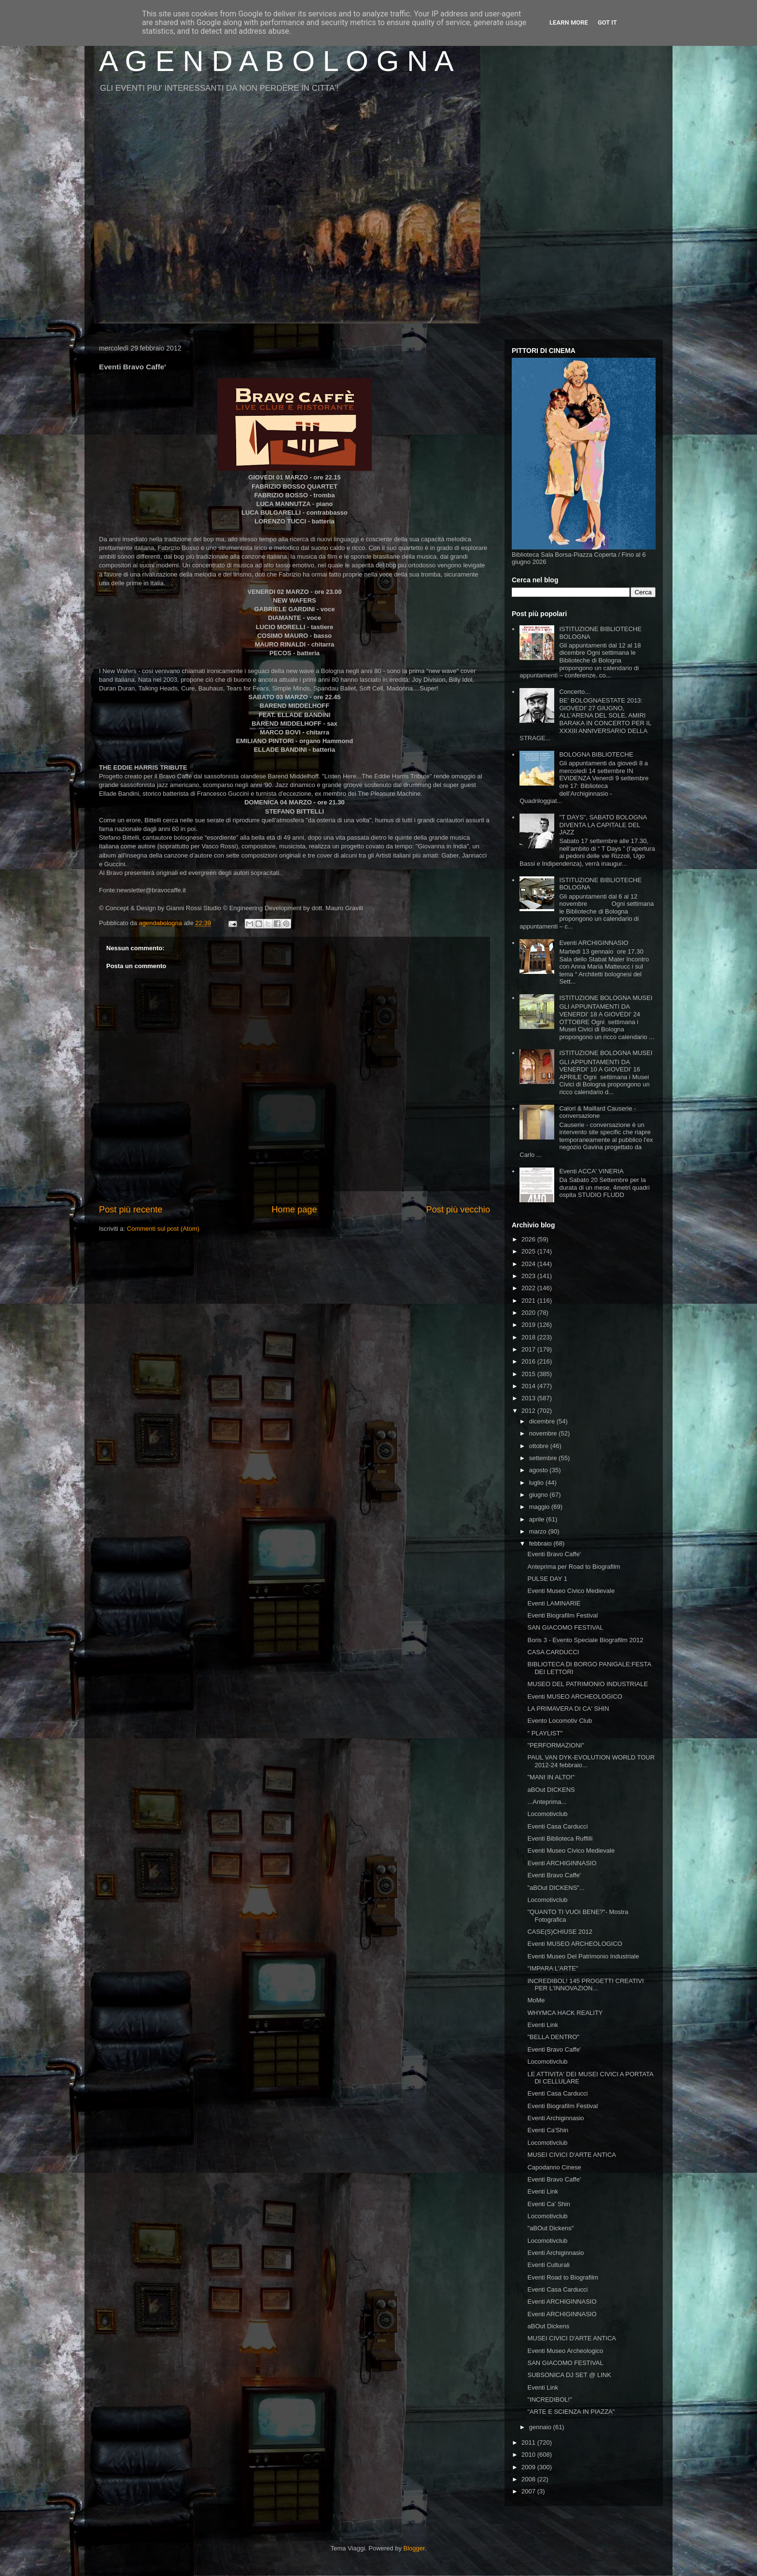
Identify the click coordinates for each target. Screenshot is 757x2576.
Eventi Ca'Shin (547, 2130)
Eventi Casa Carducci (557, 1826)
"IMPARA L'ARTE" (552, 1968)
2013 (529, 1398)
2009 (529, 2467)
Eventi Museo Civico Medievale (571, 1590)
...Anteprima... (546, 1801)
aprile (537, 1519)
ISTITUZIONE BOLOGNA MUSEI (605, 997)
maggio (540, 1506)
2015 (529, 1374)
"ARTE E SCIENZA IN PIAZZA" (571, 2411)
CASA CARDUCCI (553, 1652)
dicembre (543, 1421)
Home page (294, 1209)
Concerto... (574, 691)
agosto (539, 1470)
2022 (529, 1288)
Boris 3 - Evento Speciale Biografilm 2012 (585, 1640)
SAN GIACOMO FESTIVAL (565, 1627)
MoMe (536, 2000)
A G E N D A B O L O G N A (276, 61)
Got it (607, 22)
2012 (529, 1410)
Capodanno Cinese (554, 2167)
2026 (529, 1239)
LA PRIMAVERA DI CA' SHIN (568, 1708)
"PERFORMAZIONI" (555, 1745)
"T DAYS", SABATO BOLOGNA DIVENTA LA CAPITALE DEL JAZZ (602, 825)
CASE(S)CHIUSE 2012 (559, 1931)
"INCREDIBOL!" (549, 2399)
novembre (544, 1433)
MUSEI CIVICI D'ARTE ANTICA (571, 2154)
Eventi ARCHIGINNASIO (593, 942)
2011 (529, 2442)
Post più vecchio (458, 1209)
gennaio (541, 2427)
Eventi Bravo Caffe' (554, 1554)
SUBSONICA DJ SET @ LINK (569, 2375)
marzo (538, 1531)
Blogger (414, 2548)
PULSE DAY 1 (547, 1578)
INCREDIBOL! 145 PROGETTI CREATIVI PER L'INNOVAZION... (585, 1984)
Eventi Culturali (548, 2264)
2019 (529, 1324)
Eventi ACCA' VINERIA (591, 1171)
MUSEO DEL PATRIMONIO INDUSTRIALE (587, 1684)
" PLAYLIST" (544, 1733)
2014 (529, 1386)
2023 (529, 1276)
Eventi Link (542, 2024)
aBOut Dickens (548, 2326)
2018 (529, 1337)
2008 (529, 2479)
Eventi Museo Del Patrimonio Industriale (583, 1956)
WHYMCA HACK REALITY (565, 2012)
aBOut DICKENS (551, 1789)
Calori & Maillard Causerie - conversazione (597, 1112)
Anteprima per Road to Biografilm (573, 1566)
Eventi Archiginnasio (555, 2118)
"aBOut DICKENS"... (555, 1887)
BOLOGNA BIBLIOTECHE (596, 754)
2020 (529, 1312)
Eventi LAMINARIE (553, 1603)
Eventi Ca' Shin (548, 2204)
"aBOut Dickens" (550, 2228)
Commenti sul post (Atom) (163, 1228)
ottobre (539, 1446)
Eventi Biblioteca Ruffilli (559, 1838)
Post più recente (130, 1209)
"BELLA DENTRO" (553, 2037)
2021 (529, 1300)
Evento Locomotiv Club (559, 1720)
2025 (529, 1251)
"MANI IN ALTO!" (551, 1777)
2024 (529, 1263)
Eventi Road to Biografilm (562, 2277)
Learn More (568, 22)
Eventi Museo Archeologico (565, 2350)
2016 (529, 1361)
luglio (537, 1482)
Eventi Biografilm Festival (562, 1615)
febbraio (541, 1543)
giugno (539, 1494)
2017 (529, 1349)
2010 (529, 2454)
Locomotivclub (547, 1813)
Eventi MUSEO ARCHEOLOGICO (574, 1696)
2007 (529, 2491)
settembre (544, 1458)
